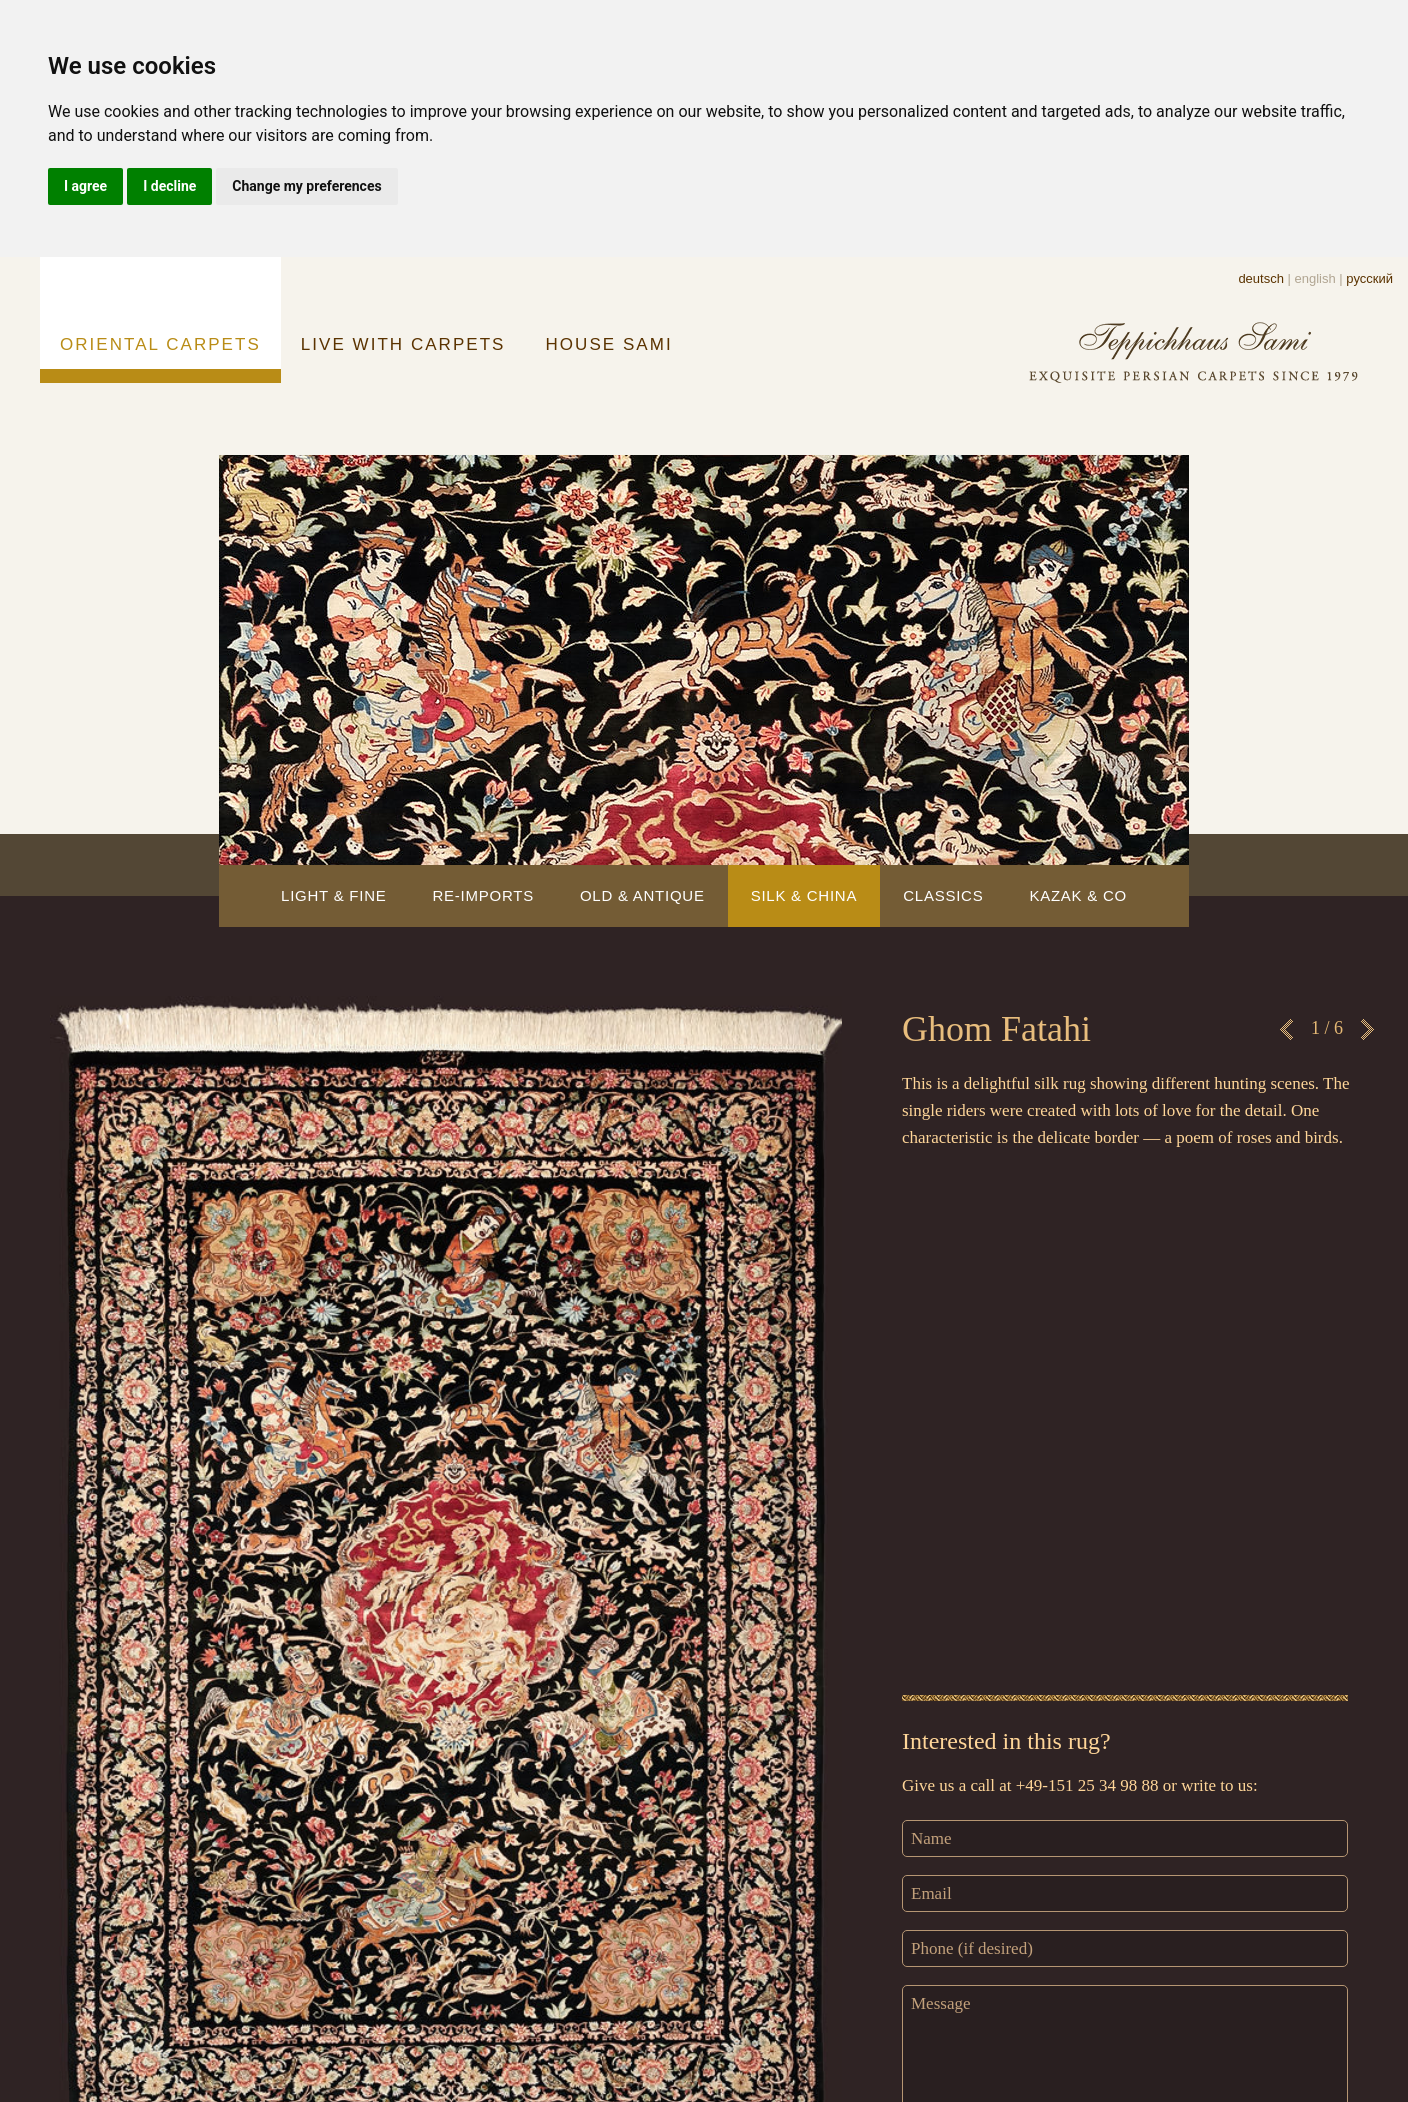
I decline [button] (169, 186)
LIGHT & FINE (333, 895)
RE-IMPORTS (482, 895)
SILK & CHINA (804, 895)
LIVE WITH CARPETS (403, 344)
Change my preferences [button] (306, 186)
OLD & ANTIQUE (642, 895)
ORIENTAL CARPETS (160, 344)
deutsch (1261, 278)
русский (1369, 278)
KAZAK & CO (1078, 895)
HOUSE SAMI (609, 344)
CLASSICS (943, 895)
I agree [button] (85, 186)
